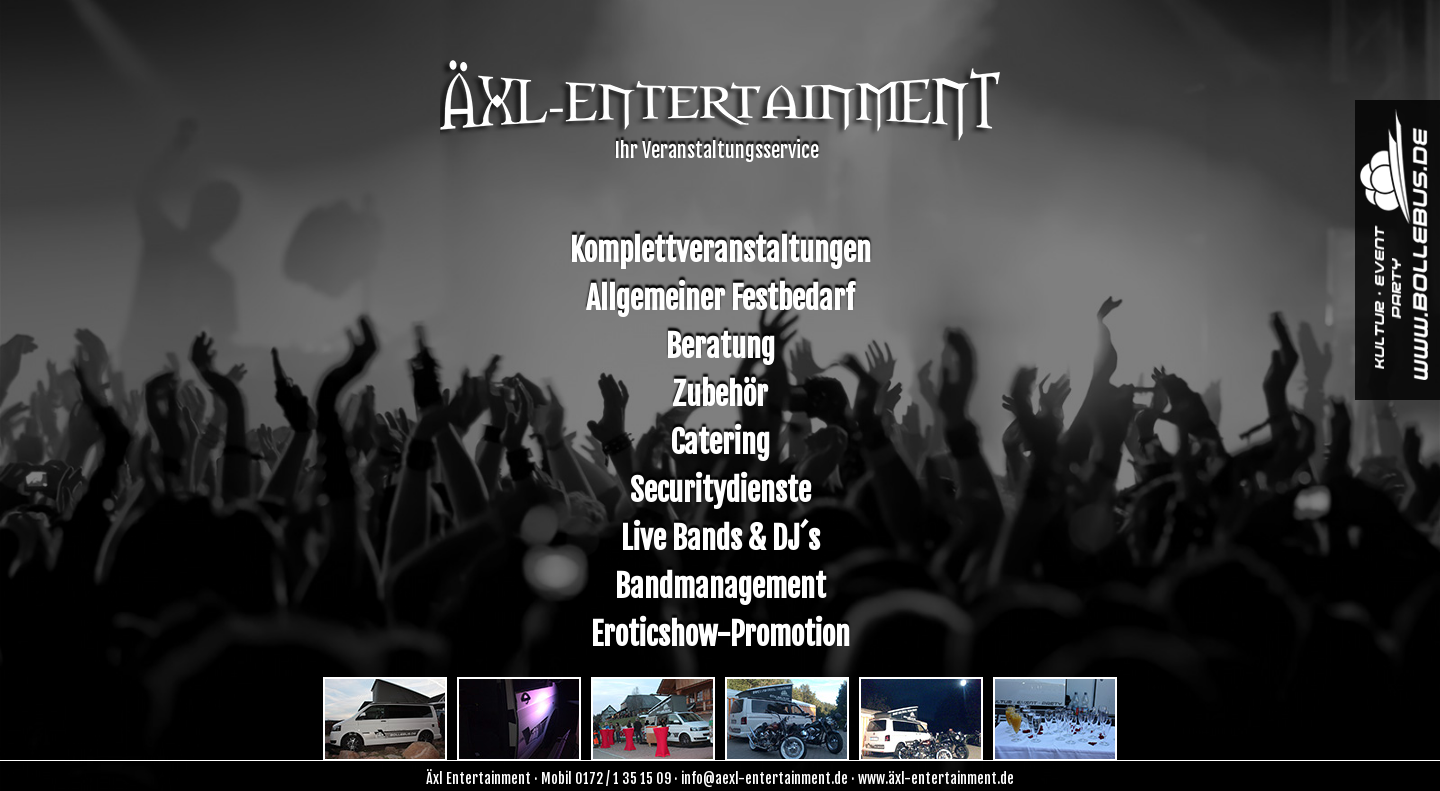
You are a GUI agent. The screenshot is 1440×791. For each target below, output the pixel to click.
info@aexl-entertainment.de (764, 778)
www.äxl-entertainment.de (936, 778)
